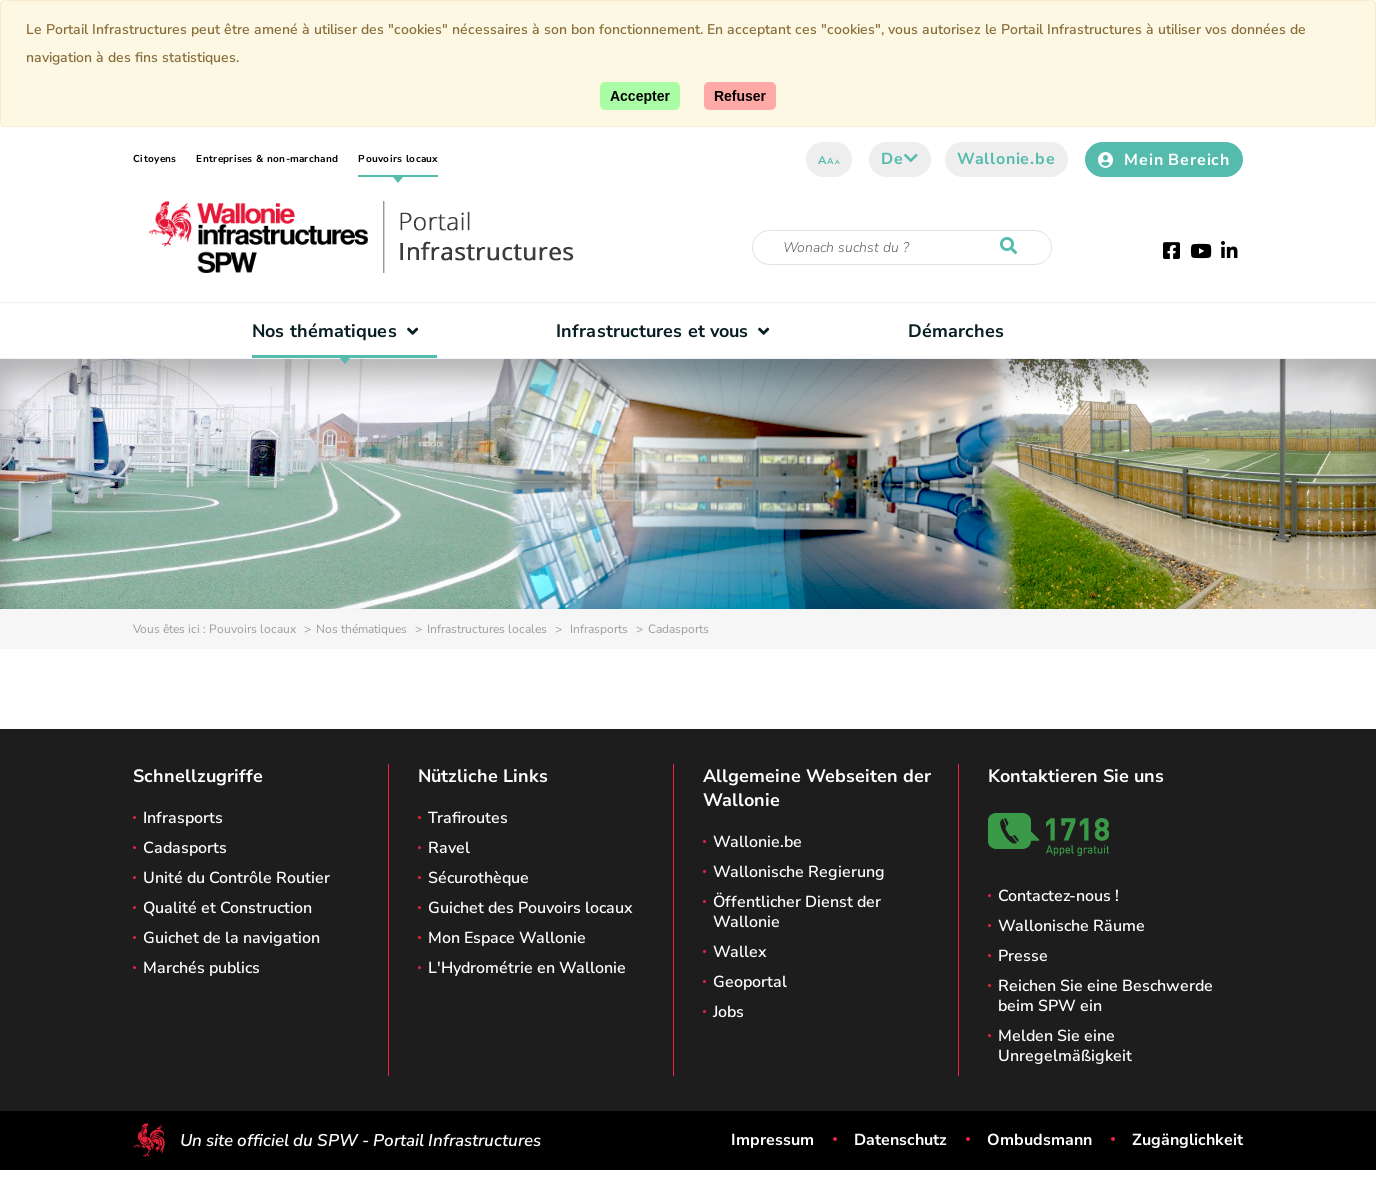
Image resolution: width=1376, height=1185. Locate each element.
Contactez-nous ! (1058, 896)
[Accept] (640, 96)
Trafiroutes (468, 818)
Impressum (772, 1140)
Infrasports (597, 629)
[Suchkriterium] (902, 247)
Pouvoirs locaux (398, 159)
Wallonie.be (1006, 159)
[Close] (740, 96)
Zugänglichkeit (1187, 1140)
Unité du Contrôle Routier (236, 878)
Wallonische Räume (1071, 926)
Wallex (740, 952)
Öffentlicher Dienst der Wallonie (797, 912)
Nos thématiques (339, 331)
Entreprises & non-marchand (267, 159)
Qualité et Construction (227, 908)
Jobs (728, 1012)
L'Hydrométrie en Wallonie (527, 968)
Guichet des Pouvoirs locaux (530, 908)
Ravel (449, 848)
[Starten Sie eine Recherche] (1013, 247)
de (899, 159)
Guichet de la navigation (231, 938)
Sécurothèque (478, 878)
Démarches (956, 331)
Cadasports (185, 848)
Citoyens (154, 159)
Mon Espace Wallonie (507, 938)
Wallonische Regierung (799, 872)
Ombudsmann (1039, 1140)
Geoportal (750, 982)
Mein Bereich (1164, 160)
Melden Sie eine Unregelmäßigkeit (1065, 1046)
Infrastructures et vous (667, 331)
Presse (1023, 956)
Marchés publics (201, 968)
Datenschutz (900, 1140)
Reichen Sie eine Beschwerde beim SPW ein (1105, 996)
